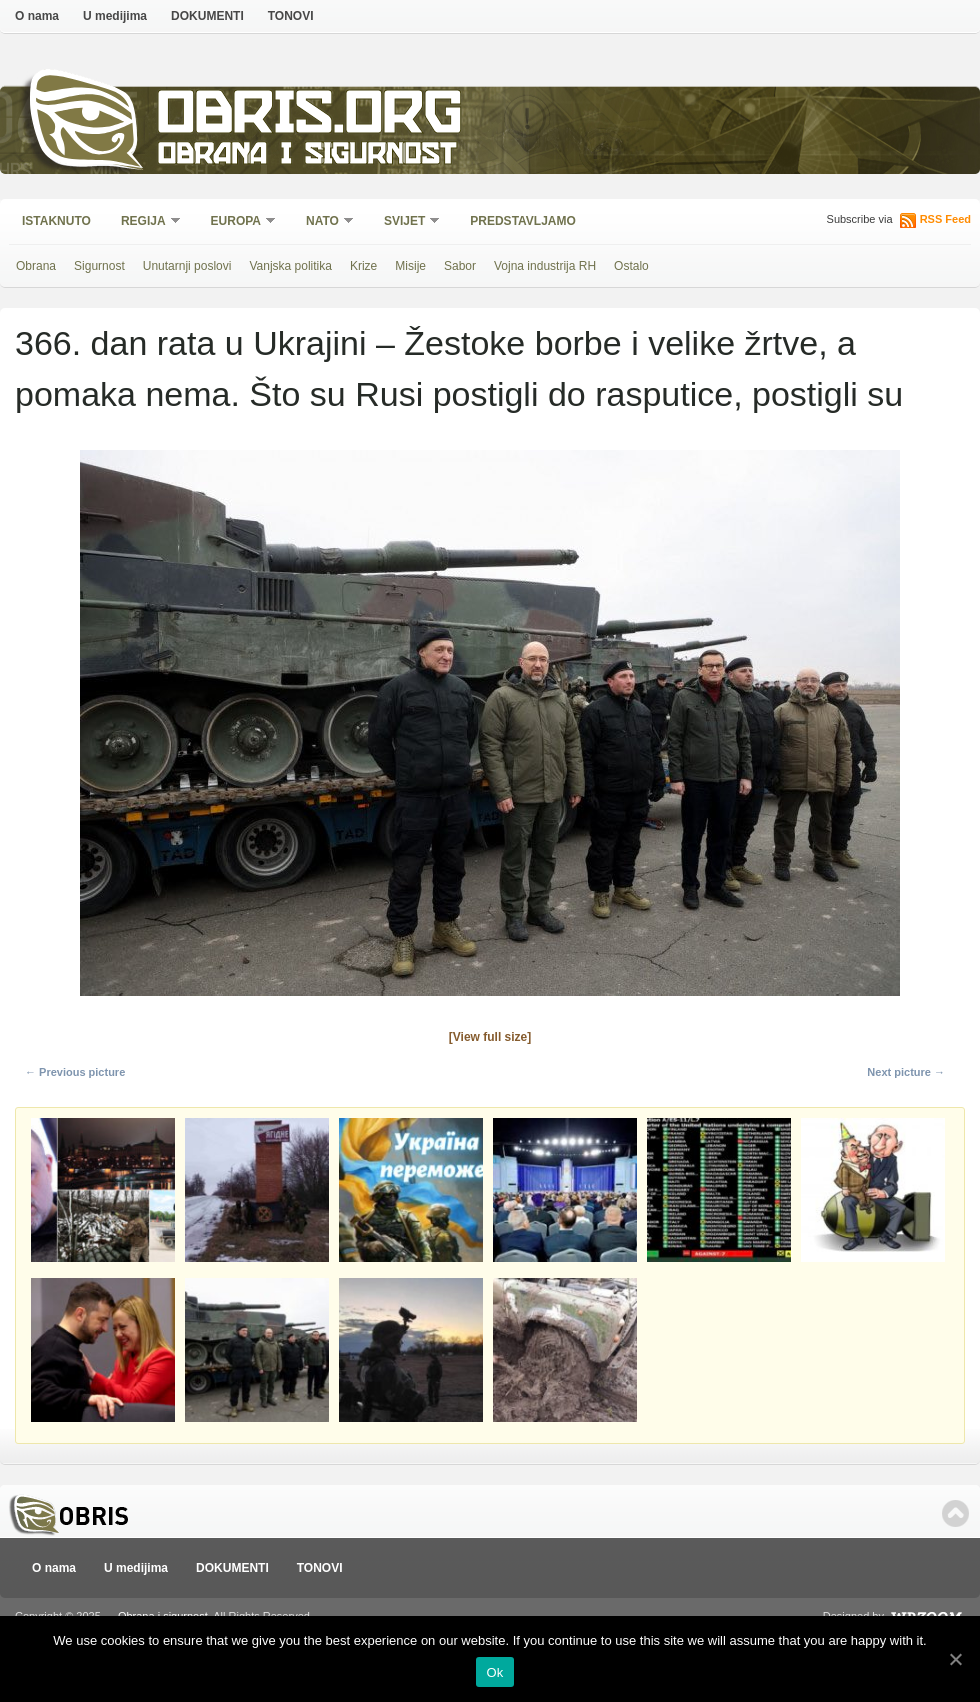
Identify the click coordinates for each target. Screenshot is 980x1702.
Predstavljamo (523, 221)
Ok (494, 1672)
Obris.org (310, 117)
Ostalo (631, 266)
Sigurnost (99, 266)
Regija (144, 222)
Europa (237, 222)
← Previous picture (75, 1072)
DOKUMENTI (207, 16)
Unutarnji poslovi (187, 266)
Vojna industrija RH (545, 266)
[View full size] (490, 1037)
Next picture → (906, 1072)
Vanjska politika (290, 266)
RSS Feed (945, 219)
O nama (37, 16)
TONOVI (291, 16)
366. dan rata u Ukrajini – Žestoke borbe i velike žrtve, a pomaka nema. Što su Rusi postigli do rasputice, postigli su (459, 368)
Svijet (405, 222)
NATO (323, 222)
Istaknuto (56, 221)
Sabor (460, 266)
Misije (410, 266)
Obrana (36, 266)
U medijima (115, 16)
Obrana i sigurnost (306, 156)
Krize (363, 266)
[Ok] (955, 1659)
